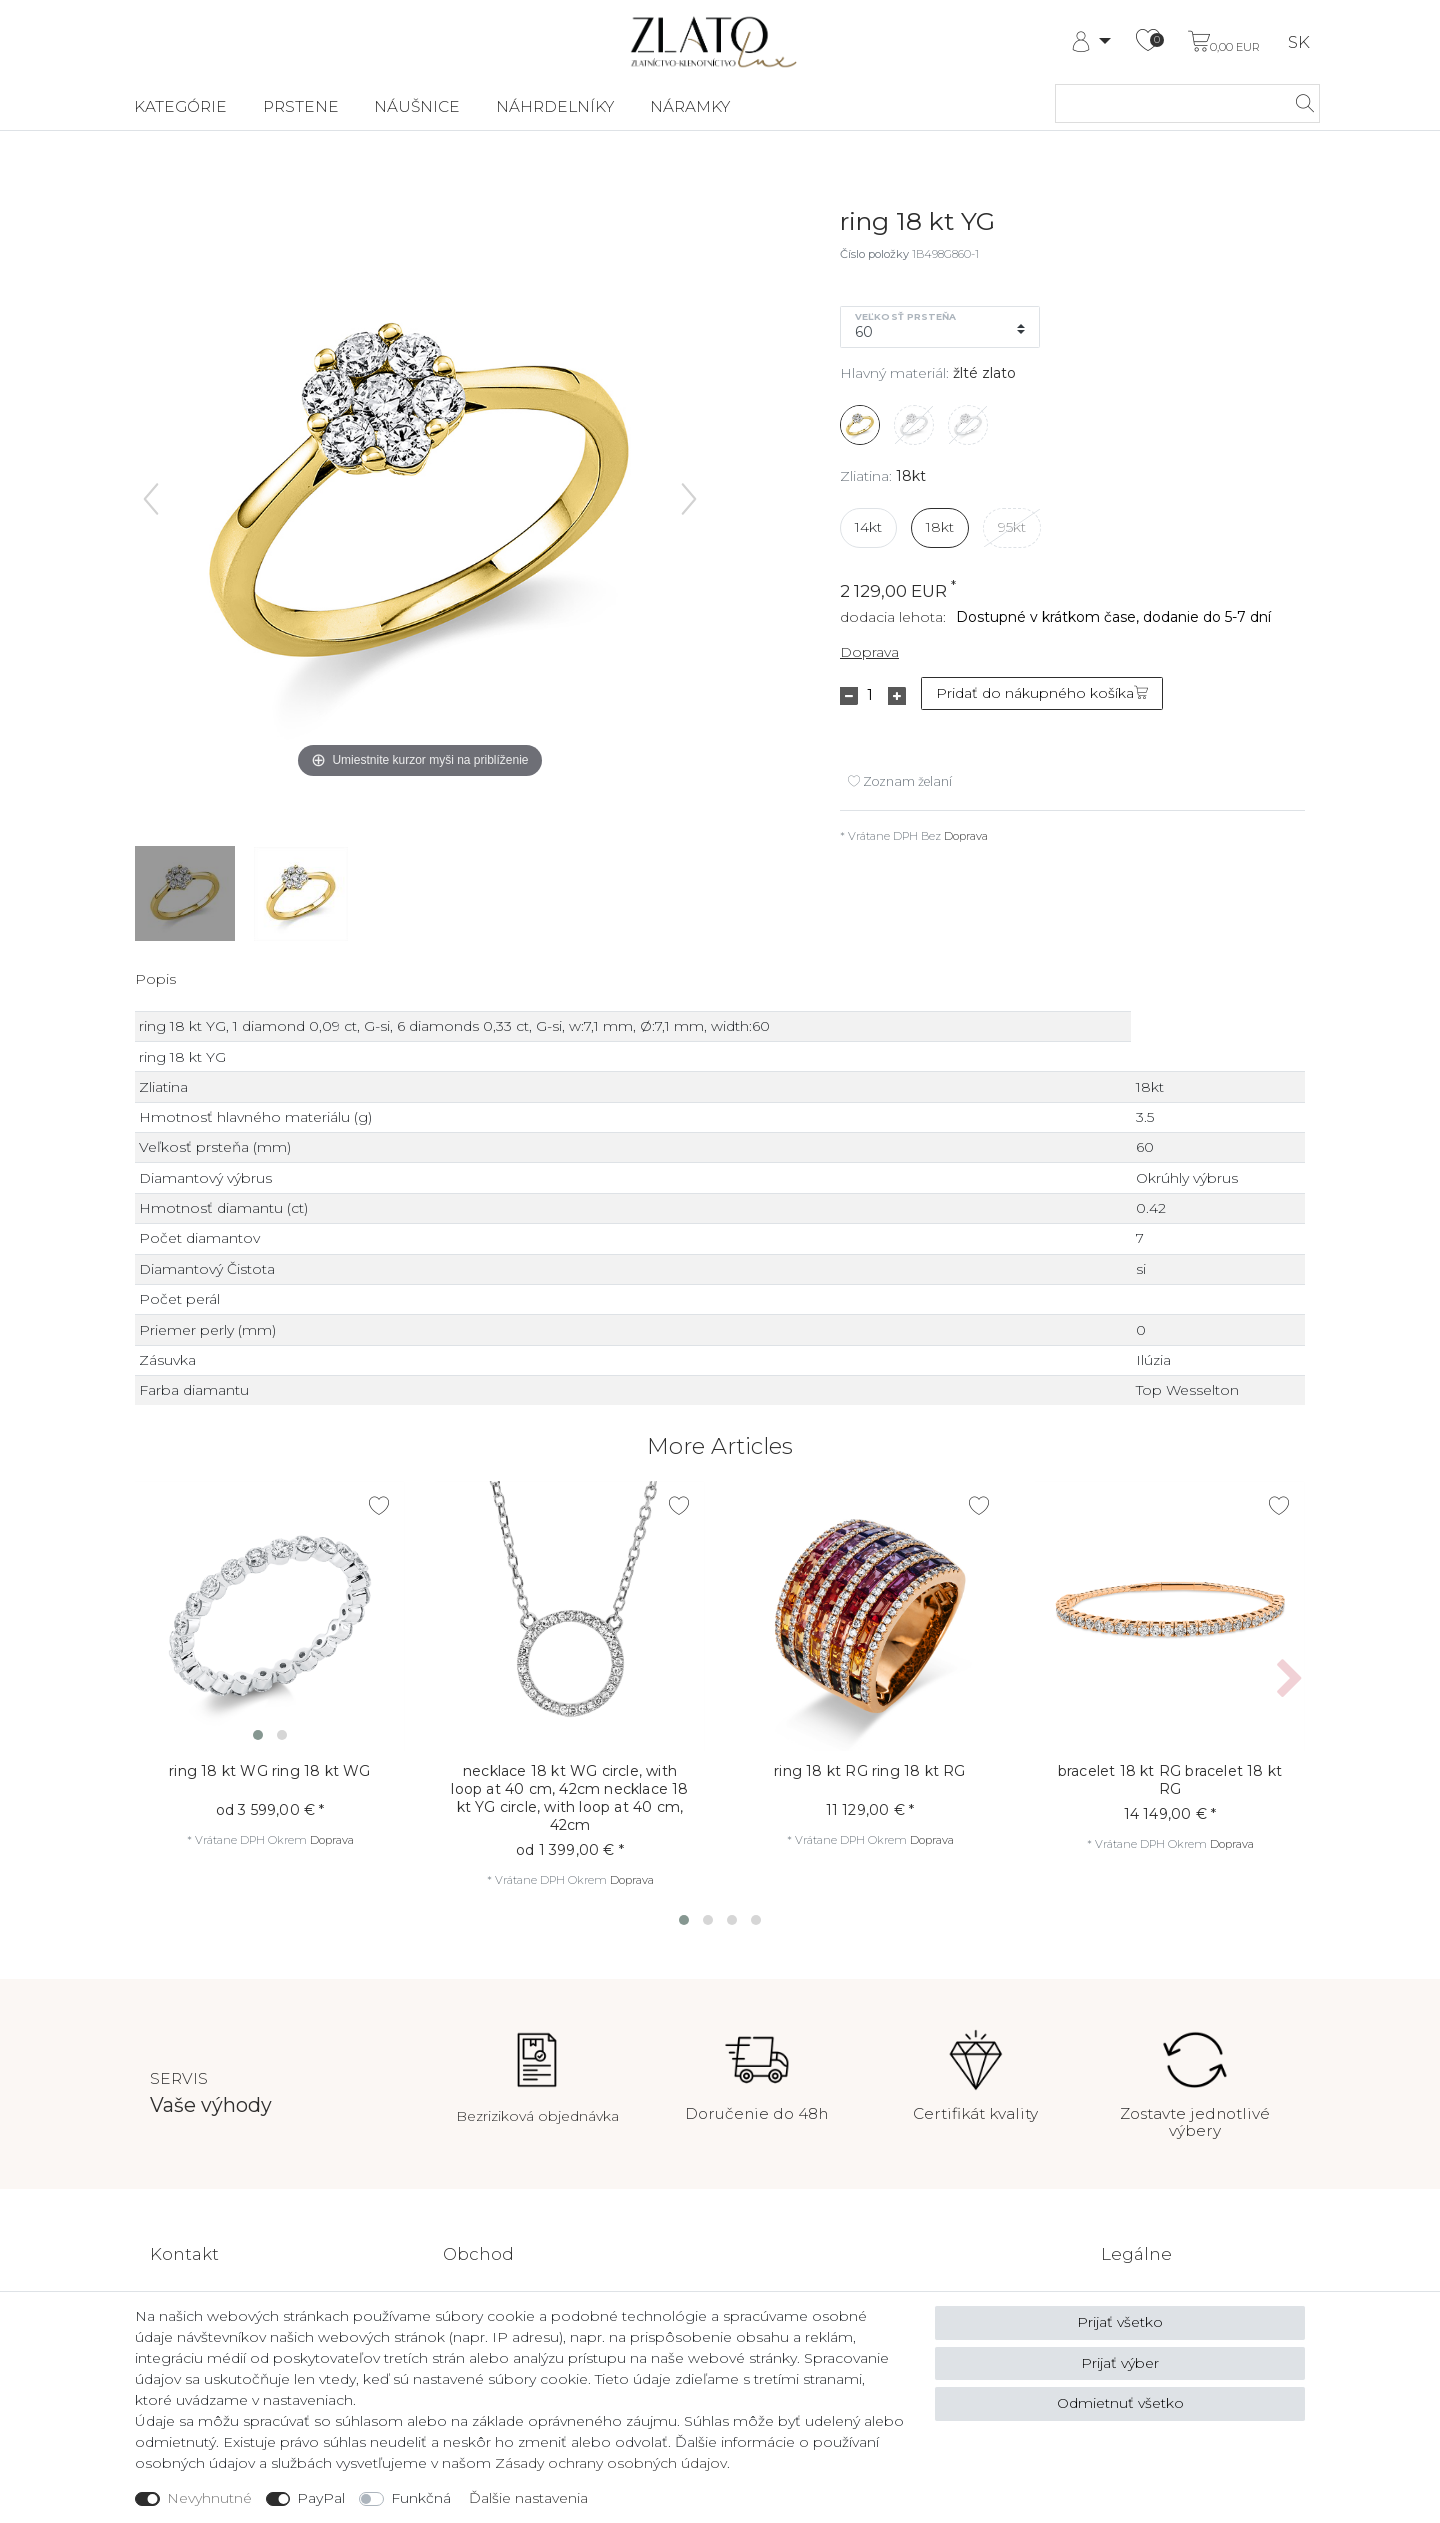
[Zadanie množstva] (870, 696)
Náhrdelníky (555, 106)
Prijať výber (1120, 2363)
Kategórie (180, 106)
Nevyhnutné (209, 2498)
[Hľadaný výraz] (1167, 103)
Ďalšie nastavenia (528, 2498)
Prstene (301, 106)
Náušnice (417, 106)
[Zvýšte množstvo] (897, 696)
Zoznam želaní (900, 781)
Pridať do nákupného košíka (1042, 693)
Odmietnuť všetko (1120, 2403)
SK (1299, 42)
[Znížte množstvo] (849, 696)
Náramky (690, 106)
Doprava (869, 652)
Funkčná (421, 2498)
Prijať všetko (1120, 2322)
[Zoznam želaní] (1148, 42)
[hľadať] (1299, 103)
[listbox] (270, 1616)
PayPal (321, 2498)
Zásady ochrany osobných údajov (611, 2463)
